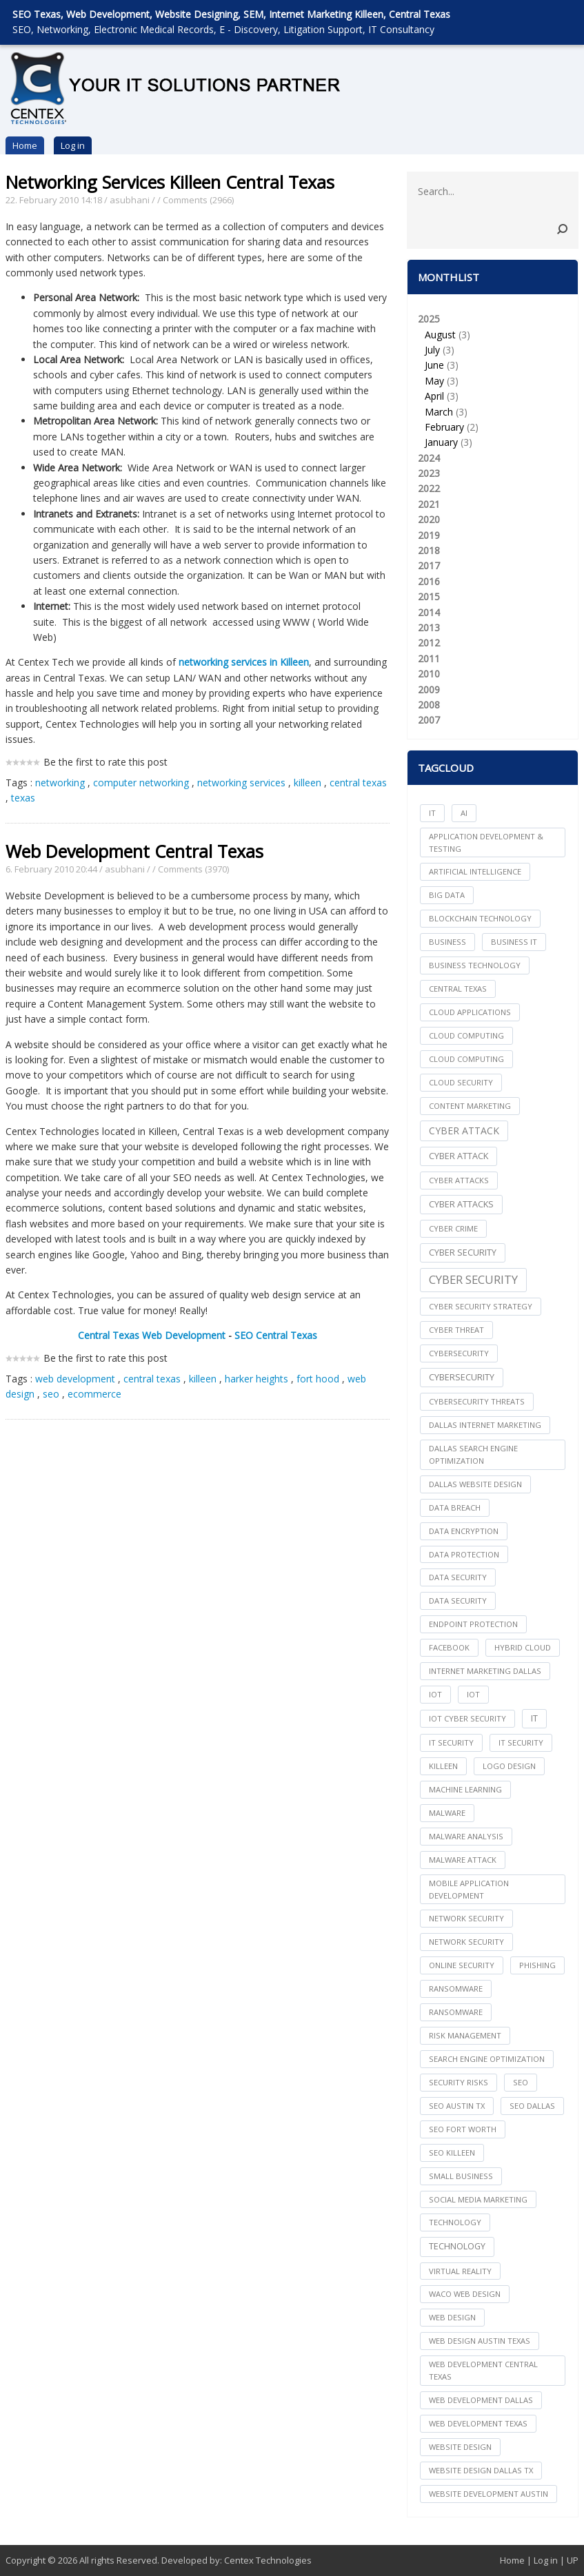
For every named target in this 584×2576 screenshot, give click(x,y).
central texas (358, 782)
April (434, 395)
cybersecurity (459, 1353)
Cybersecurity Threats (477, 1401)
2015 (429, 596)
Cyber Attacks (461, 1204)
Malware (447, 1813)
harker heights (256, 1378)
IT (432, 813)
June (434, 364)
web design (452, 2317)
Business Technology (475, 965)
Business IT (514, 942)
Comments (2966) (198, 200)
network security (466, 1918)
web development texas (478, 2423)
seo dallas (532, 2105)
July (432, 349)
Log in (73, 145)
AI (464, 813)
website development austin (488, 2493)
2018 (429, 550)
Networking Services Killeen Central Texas (170, 182)
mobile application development (469, 1889)
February (444, 426)
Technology (457, 2246)
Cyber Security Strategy (480, 1306)
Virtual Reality (460, 2271)
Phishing (537, 1965)
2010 (429, 673)
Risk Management (465, 2035)
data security (458, 1577)
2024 (429, 457)
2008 (429, 704)
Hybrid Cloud (522, 1647)
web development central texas (483, 2370)
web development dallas (481, 2400)
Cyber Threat (456, 1330)
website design (460, 2447)
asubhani (130, 200)
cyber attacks (459, 1180)
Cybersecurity (461, 1377)
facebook (449, 1647)
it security (451, 1742)
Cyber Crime (453, 1228)
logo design (509, 1766)
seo (51, 1393)
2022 (429, 488)
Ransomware (456, 2012)
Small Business (461, 2176)
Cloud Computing (466, 1059)
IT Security (521, 1742)
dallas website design (475, 1484)
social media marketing (478, 2199)
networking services (241, 782)
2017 (429, 565)
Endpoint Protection (473, 1624)
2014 (429, 612)
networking (60, 782)
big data (447, 895)
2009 (429, 689)
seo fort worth (462, 2129)
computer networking (141, 782)
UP (572, 2560)
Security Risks (458, 2082)
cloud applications (470, 1012)
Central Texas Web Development (151, 1335)
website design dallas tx (481, 2470)
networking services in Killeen (244, 661)
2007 (429, 719)
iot (435, 1694)
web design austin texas (479, 2340)
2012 (429, 642)
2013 (429, 627)
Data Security (458, 1600)
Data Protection (464, 1554)
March (439, 411)
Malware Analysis (466, 1836)
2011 (429, 658)
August (440, 334)
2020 (429, 519)
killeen (307, 782)
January (441, 442)
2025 (492, 381)
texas (23, 797)
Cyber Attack (464, 1130)
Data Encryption (464, 1531)
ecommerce (94, 1393)
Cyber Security (473, 1279)
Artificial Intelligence (475, 871)
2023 (429, 473)
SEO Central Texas (275, 1335)
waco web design (465, 2294)
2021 (429, 504)
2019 (429, 535)
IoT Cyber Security (467, 1718)
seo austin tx (457, 2105)
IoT (473, 1694)
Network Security (466, 1941)
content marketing (470, 1106)
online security (461, 1965)
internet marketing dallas (485, 1671)
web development (75, 1378)
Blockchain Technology (480, 918)
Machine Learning (465, 1789)
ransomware (456, 1988)
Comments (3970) (193, 869)
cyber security (462, 1252)
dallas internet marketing (485, 1425)
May (434, 380)
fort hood (317, 1378)
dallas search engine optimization (473, 1454)
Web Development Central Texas (134, 851)
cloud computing (466, 1035)
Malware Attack (462, 1859)
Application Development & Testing (486, 842)
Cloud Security (461, 1082)
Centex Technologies (268, 2560)
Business (447, 942)
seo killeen (452, 2152)
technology (455, 2222)
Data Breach (455, 1507)
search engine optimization (487, 2059)
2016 (429, 581)
